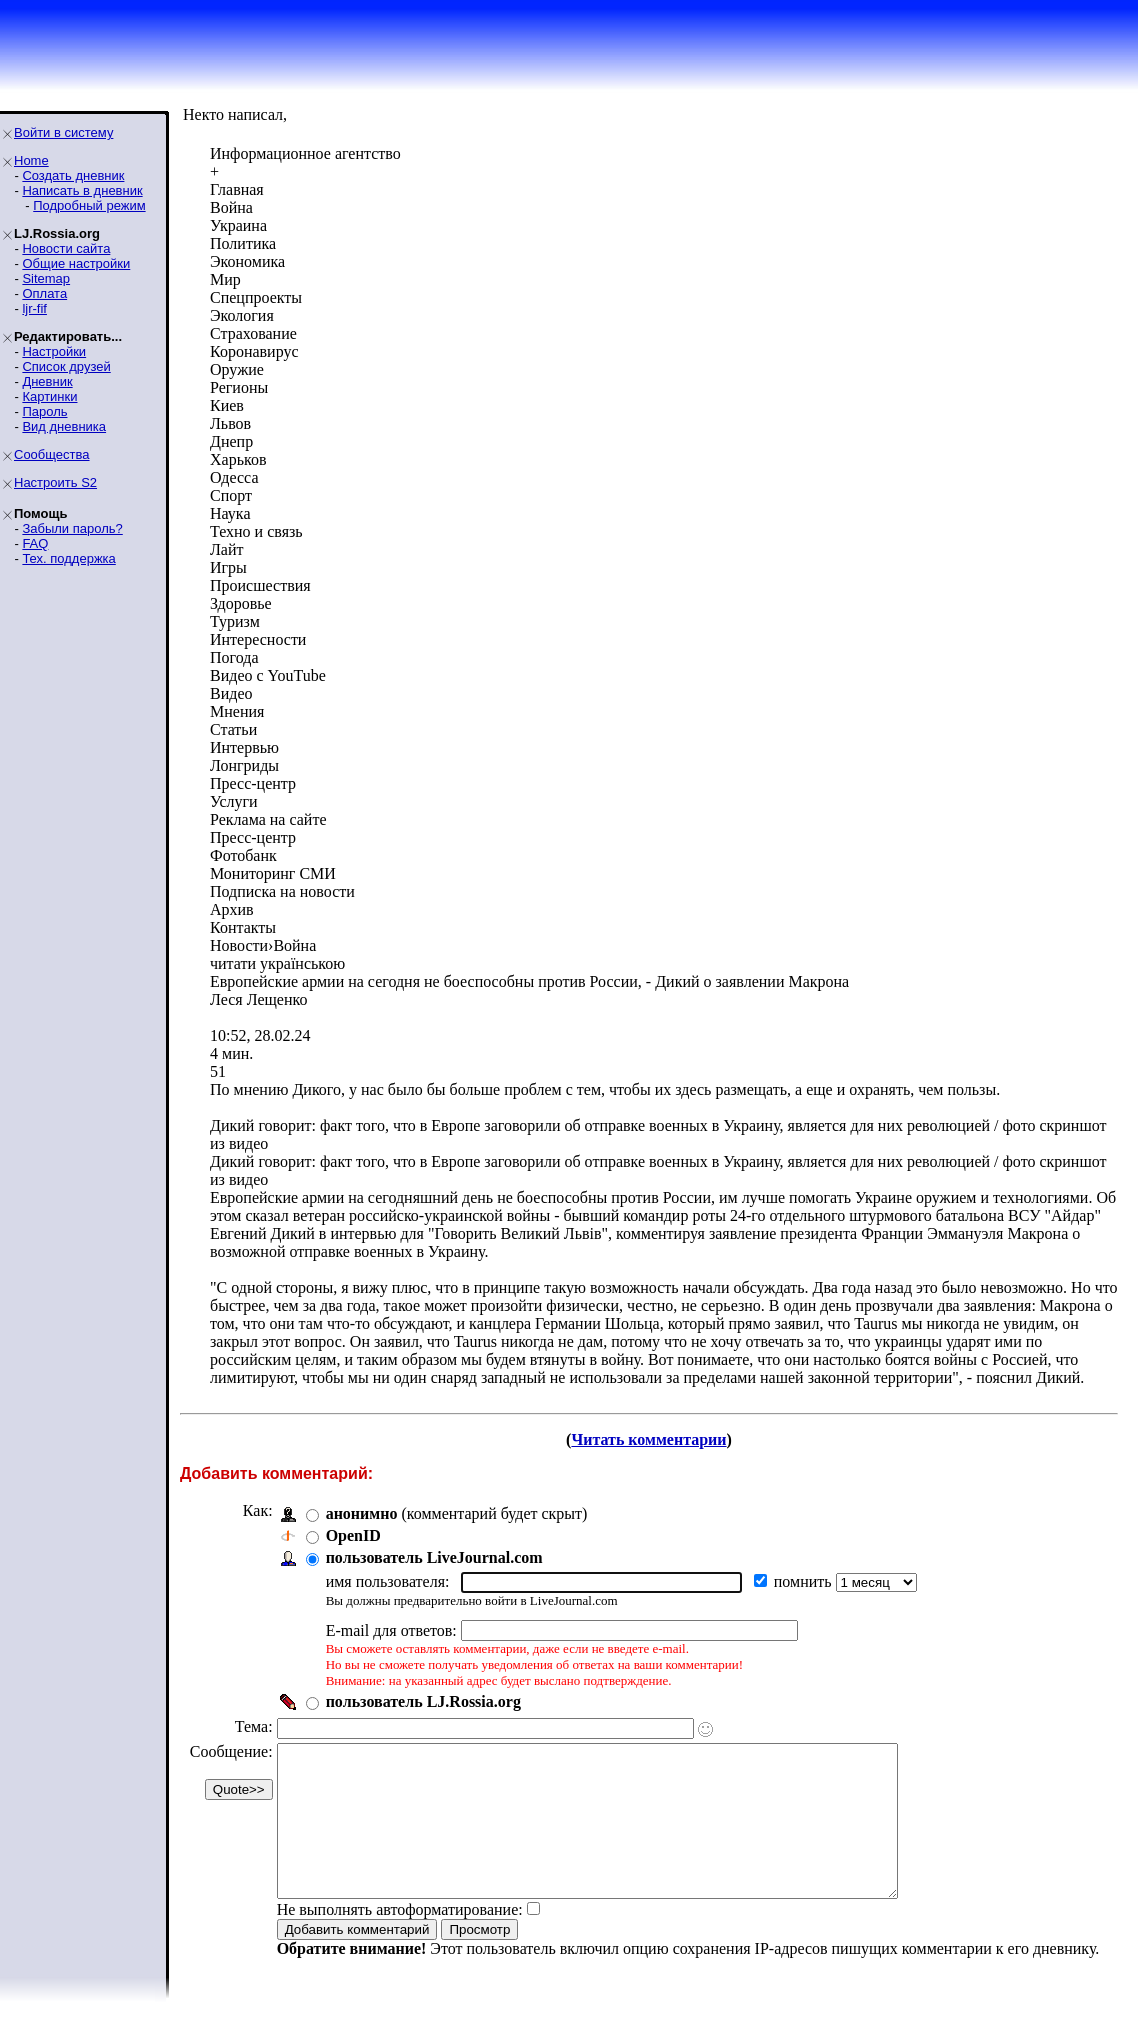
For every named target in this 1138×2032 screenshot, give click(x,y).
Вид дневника (64, 426)
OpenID (353, 1535)
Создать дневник (73, 175)
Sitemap (46, 278)
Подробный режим (89, 205)
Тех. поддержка (68, 558)
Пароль (44, 411)
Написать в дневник (82, 190)
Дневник (47, 381)
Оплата (44, 293)
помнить (805, 1581)
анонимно (362, 1513)
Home (31, 160)
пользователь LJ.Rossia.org (423, 1701)
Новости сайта (66, 248)
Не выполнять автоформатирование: (400, 1939)
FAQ (35, 543)
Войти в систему (63, 132)
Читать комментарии (648, 1439)
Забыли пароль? (72, 528)
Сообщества (52, 454)
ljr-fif (34, 308)
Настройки (54, 351)
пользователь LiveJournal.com (434, 1557)
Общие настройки (76, 263)
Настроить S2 (55, 482)
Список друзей (66, 366)
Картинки (49, 396)
